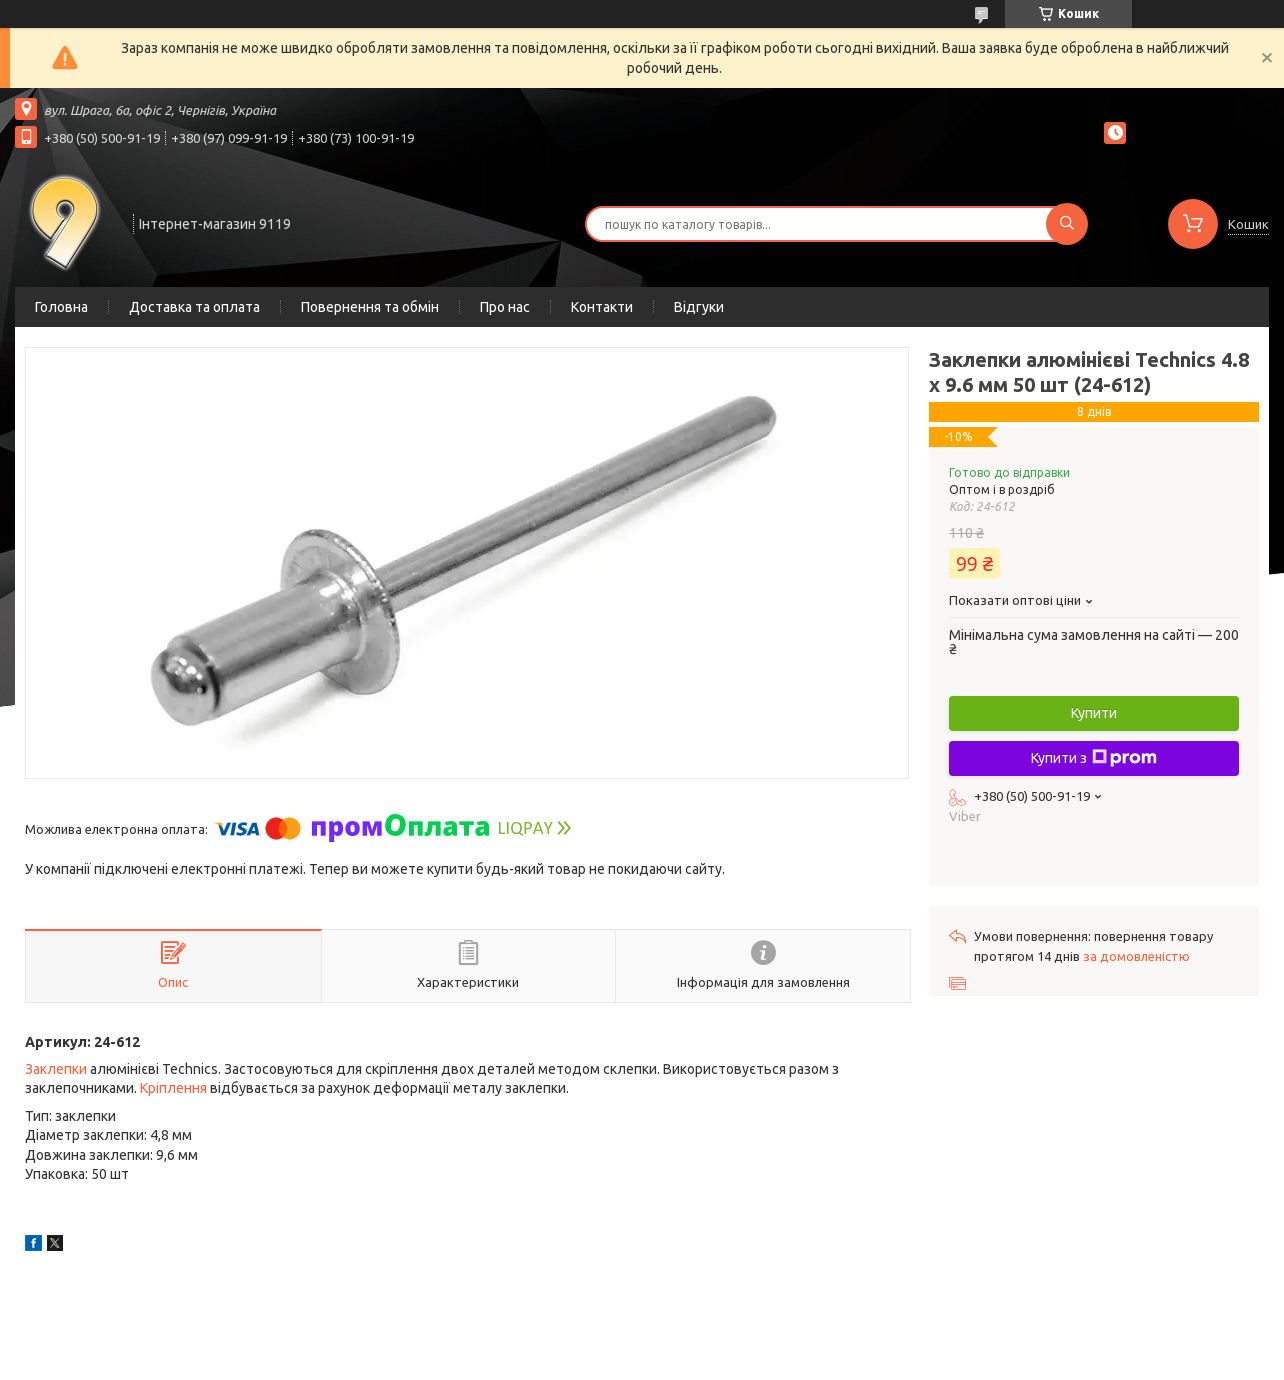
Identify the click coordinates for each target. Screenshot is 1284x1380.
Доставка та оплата (194, 307)
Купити (1094, 713)
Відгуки (699, 307)
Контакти (602, 307)
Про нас (505, 307)
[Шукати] (1067, 224)
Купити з (1094, 758)
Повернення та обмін (370, 307)
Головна (61, 307)
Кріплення (173, 1088)
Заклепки (56, 1069)
